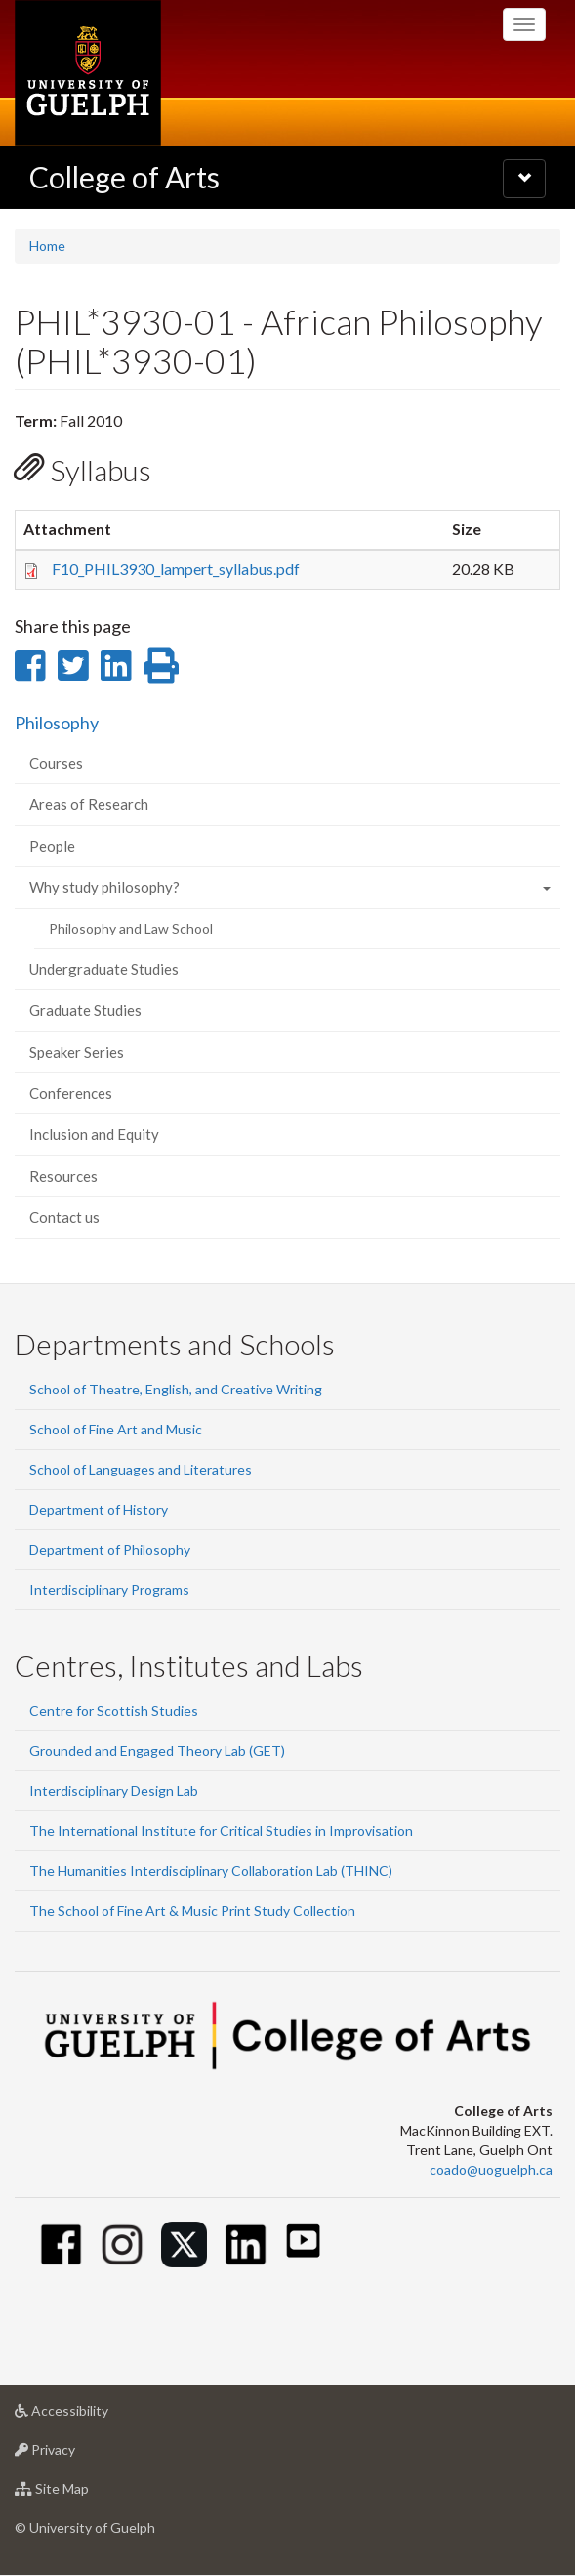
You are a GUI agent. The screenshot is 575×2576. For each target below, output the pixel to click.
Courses (56, 762)
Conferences (70, 1092)
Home (47, 245)
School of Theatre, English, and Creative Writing (175, 1389)
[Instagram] (122, 2244)
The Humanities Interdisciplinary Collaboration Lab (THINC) (210, 1870)
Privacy (76, 2454)
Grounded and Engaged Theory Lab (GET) (157, 1750)
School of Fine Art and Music (115, 1429)
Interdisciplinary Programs (109, 1589)
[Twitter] (184, 2244)
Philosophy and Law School (131, 928)
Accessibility (92, 2415)
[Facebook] (61, 2244)
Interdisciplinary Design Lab (113, 1790)
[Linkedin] (245, 2244)
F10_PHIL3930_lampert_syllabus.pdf (176, 569)
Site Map (82, 2493)
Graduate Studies (85, 1009)
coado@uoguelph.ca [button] (491, 2169)
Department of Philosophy (109, 1549)
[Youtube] (303, 2241)
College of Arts (124, 176)
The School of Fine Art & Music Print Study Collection (192, 1910)
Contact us (64, 1217)
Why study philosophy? (104, 886)
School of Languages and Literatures (140, 1469)
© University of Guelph (85, 2527)
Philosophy (57, 722)
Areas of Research (88, 803)
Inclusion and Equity (94, 1134)
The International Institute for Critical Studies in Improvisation (221, 1830)
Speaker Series (76, 1051)
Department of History (98, 1509)
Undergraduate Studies (104, 968)
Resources (63, 1175)
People (52, 845)
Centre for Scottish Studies (113, 1710)
